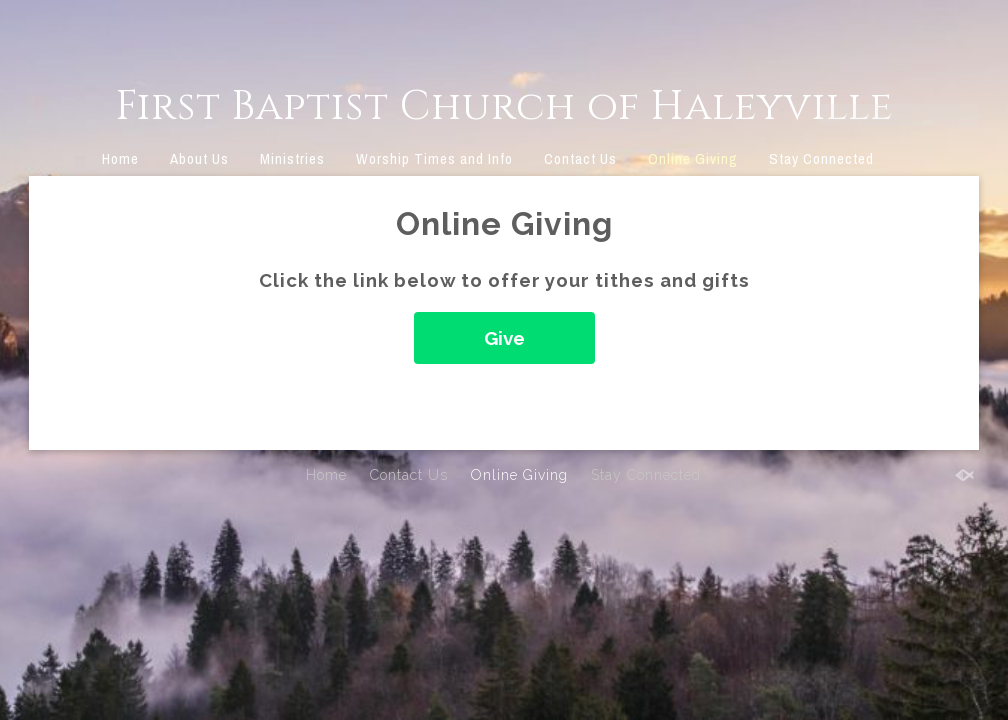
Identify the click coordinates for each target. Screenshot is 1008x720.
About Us (199, 158)
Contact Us (580, 158)
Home (120, 158)
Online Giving (693, 158)
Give (504, 338)
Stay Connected (821, 158)
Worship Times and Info (434, 158)
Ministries (292, 158)
